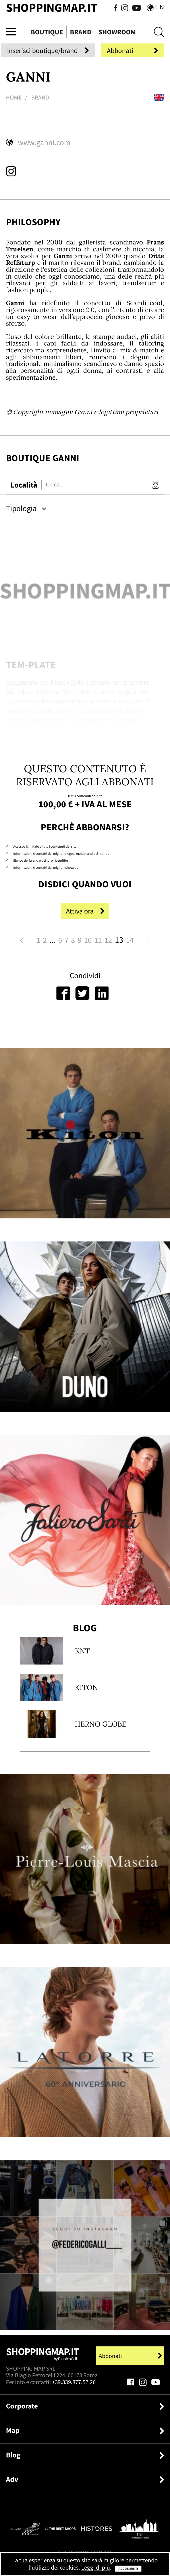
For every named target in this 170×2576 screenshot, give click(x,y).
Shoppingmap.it (42, 2355)
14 (129, 941)
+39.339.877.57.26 (74, 2382)
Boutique (47, 32)
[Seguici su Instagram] (124, 8)
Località (23, 485)
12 (108, 941)
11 (98, 941)
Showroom (117, 32)
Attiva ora (85, 910)
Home (14, 97)
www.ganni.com (44, 142)
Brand (80, 32)
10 (88, 941)
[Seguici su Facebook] (115, 8)
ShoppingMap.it (51, 7)
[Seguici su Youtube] (135, 8)
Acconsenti (128, 2568)
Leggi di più (95, 2567)
